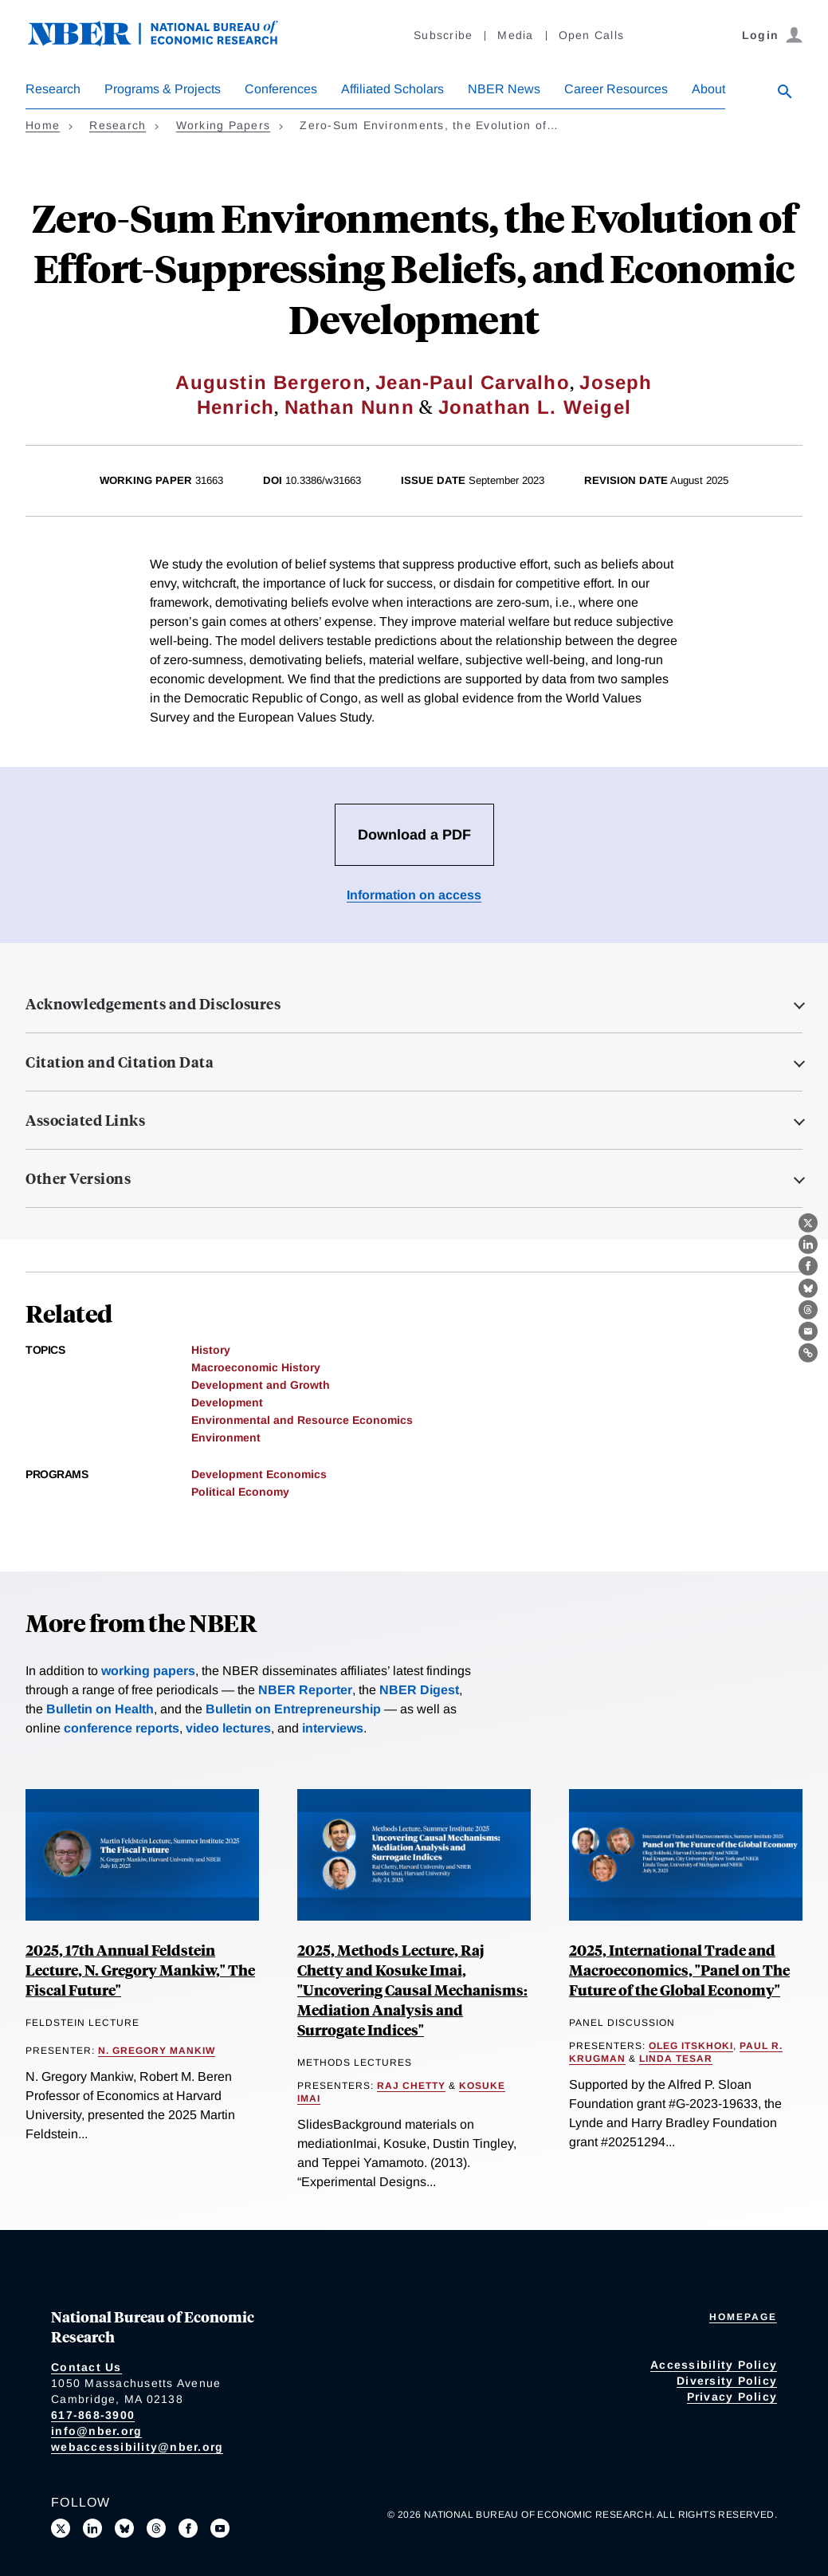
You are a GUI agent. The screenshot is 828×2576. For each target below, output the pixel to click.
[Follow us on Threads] (156, 2528)
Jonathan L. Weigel (535, 407)
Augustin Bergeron (270, 382)
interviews (332, 1728)
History (210, 1349)
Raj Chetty (411, 2085)
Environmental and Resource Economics (302, 1420)
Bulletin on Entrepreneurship (293, 1709)
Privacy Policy (732, 2396)
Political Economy (240, 1491)
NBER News (504, 89)
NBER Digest (419, 1690)
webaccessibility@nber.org (137, 2446)
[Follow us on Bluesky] (124, 2528)
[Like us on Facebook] (188, 2528)
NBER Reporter (305, 1690)
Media (515, 35)
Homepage (743, 2316)
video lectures (228, 1728)
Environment (226, 1437)
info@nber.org (96, 2431)
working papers (148, 1670)
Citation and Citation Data (120, 1062)
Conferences (281, 89)
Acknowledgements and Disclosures (153, 1003)
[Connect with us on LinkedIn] (92, 2528)
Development (227, 1402)
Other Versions (78, 1178)
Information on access (414, 895)
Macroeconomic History (255, 1367)
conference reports (121, 1728)
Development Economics (259, 1474)
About (708, 89)
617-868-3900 (93, 2415)
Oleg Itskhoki (691, 2045)
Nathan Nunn (349, 407)
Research (53, 89)
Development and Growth (260, 1384)
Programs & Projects (162, 89)
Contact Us (86, 2367)
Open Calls (592, 35)
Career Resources (616, 89)
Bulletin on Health (100, 1709)
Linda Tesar (675, 2058)
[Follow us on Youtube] (220, 2528)
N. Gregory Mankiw (156, 2050)
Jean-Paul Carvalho (472, 382)
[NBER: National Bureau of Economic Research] (166, 42)
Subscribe (443, 35)
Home (43, 125)
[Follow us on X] (60, 2528)
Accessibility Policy (713, 2364)
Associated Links (85, 1120)
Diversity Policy (727, 2380)
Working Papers (223, 125)
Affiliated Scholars (392, 89)
